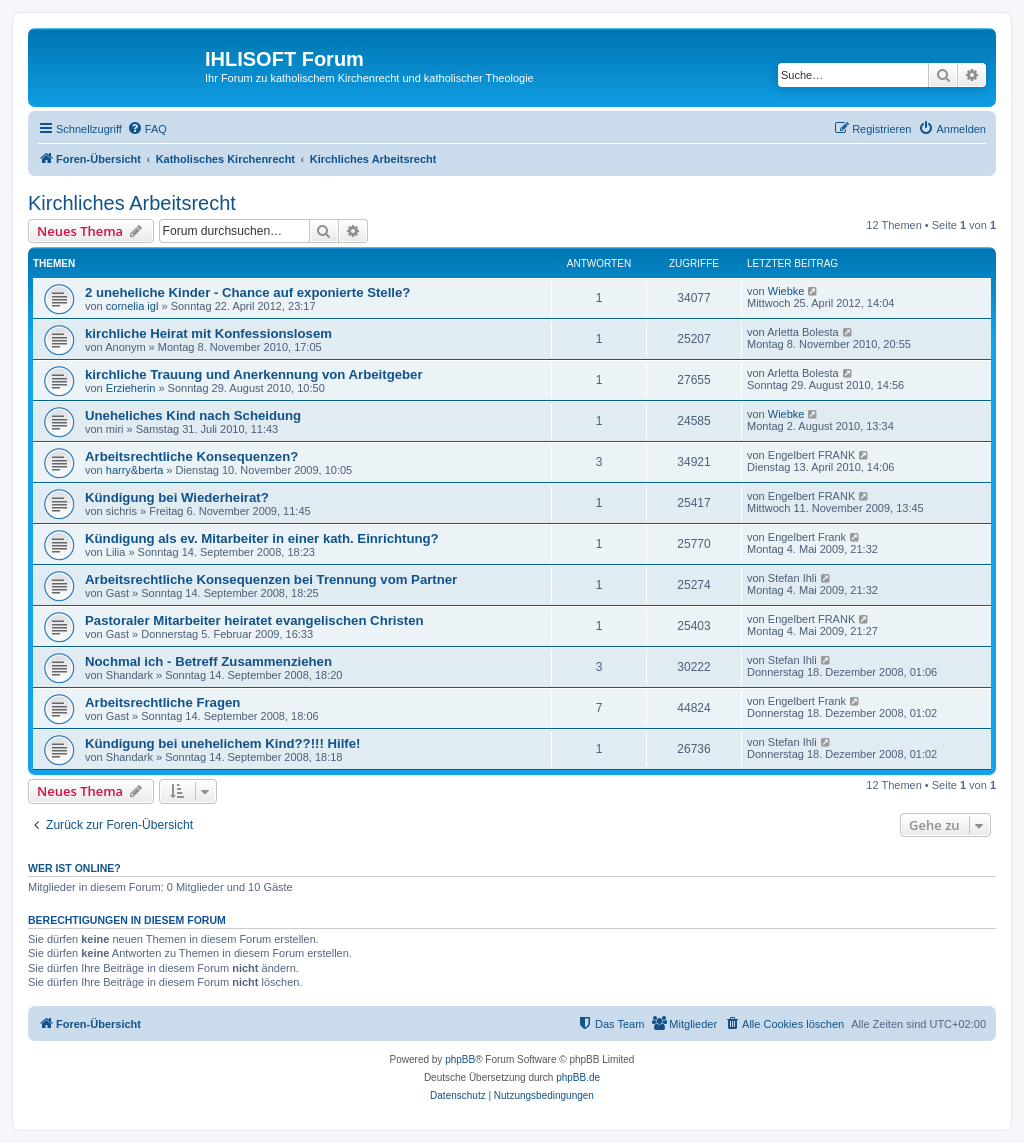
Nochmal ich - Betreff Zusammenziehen (208, 661)
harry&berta (134, 470)
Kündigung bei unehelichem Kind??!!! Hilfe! (222, 743)
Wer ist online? (74, 868)
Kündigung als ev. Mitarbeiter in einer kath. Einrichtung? (262, 538)
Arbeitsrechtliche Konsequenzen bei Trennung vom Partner (271, 579)
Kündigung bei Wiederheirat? (177, 497)
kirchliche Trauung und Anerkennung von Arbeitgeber (254, 374)
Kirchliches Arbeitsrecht (132, 203)
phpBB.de (578, 1077)
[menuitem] (147, 129)
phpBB (460, 1059)
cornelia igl (132, 306)
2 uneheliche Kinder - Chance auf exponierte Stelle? (247, 292)
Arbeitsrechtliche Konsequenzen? (191, 456)
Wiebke (786, 291)
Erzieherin (131, 388)
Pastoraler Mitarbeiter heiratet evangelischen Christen (254, 620)
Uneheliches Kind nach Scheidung (193, 415)
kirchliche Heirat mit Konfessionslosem (208, 333)
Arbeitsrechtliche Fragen (162, 702)
